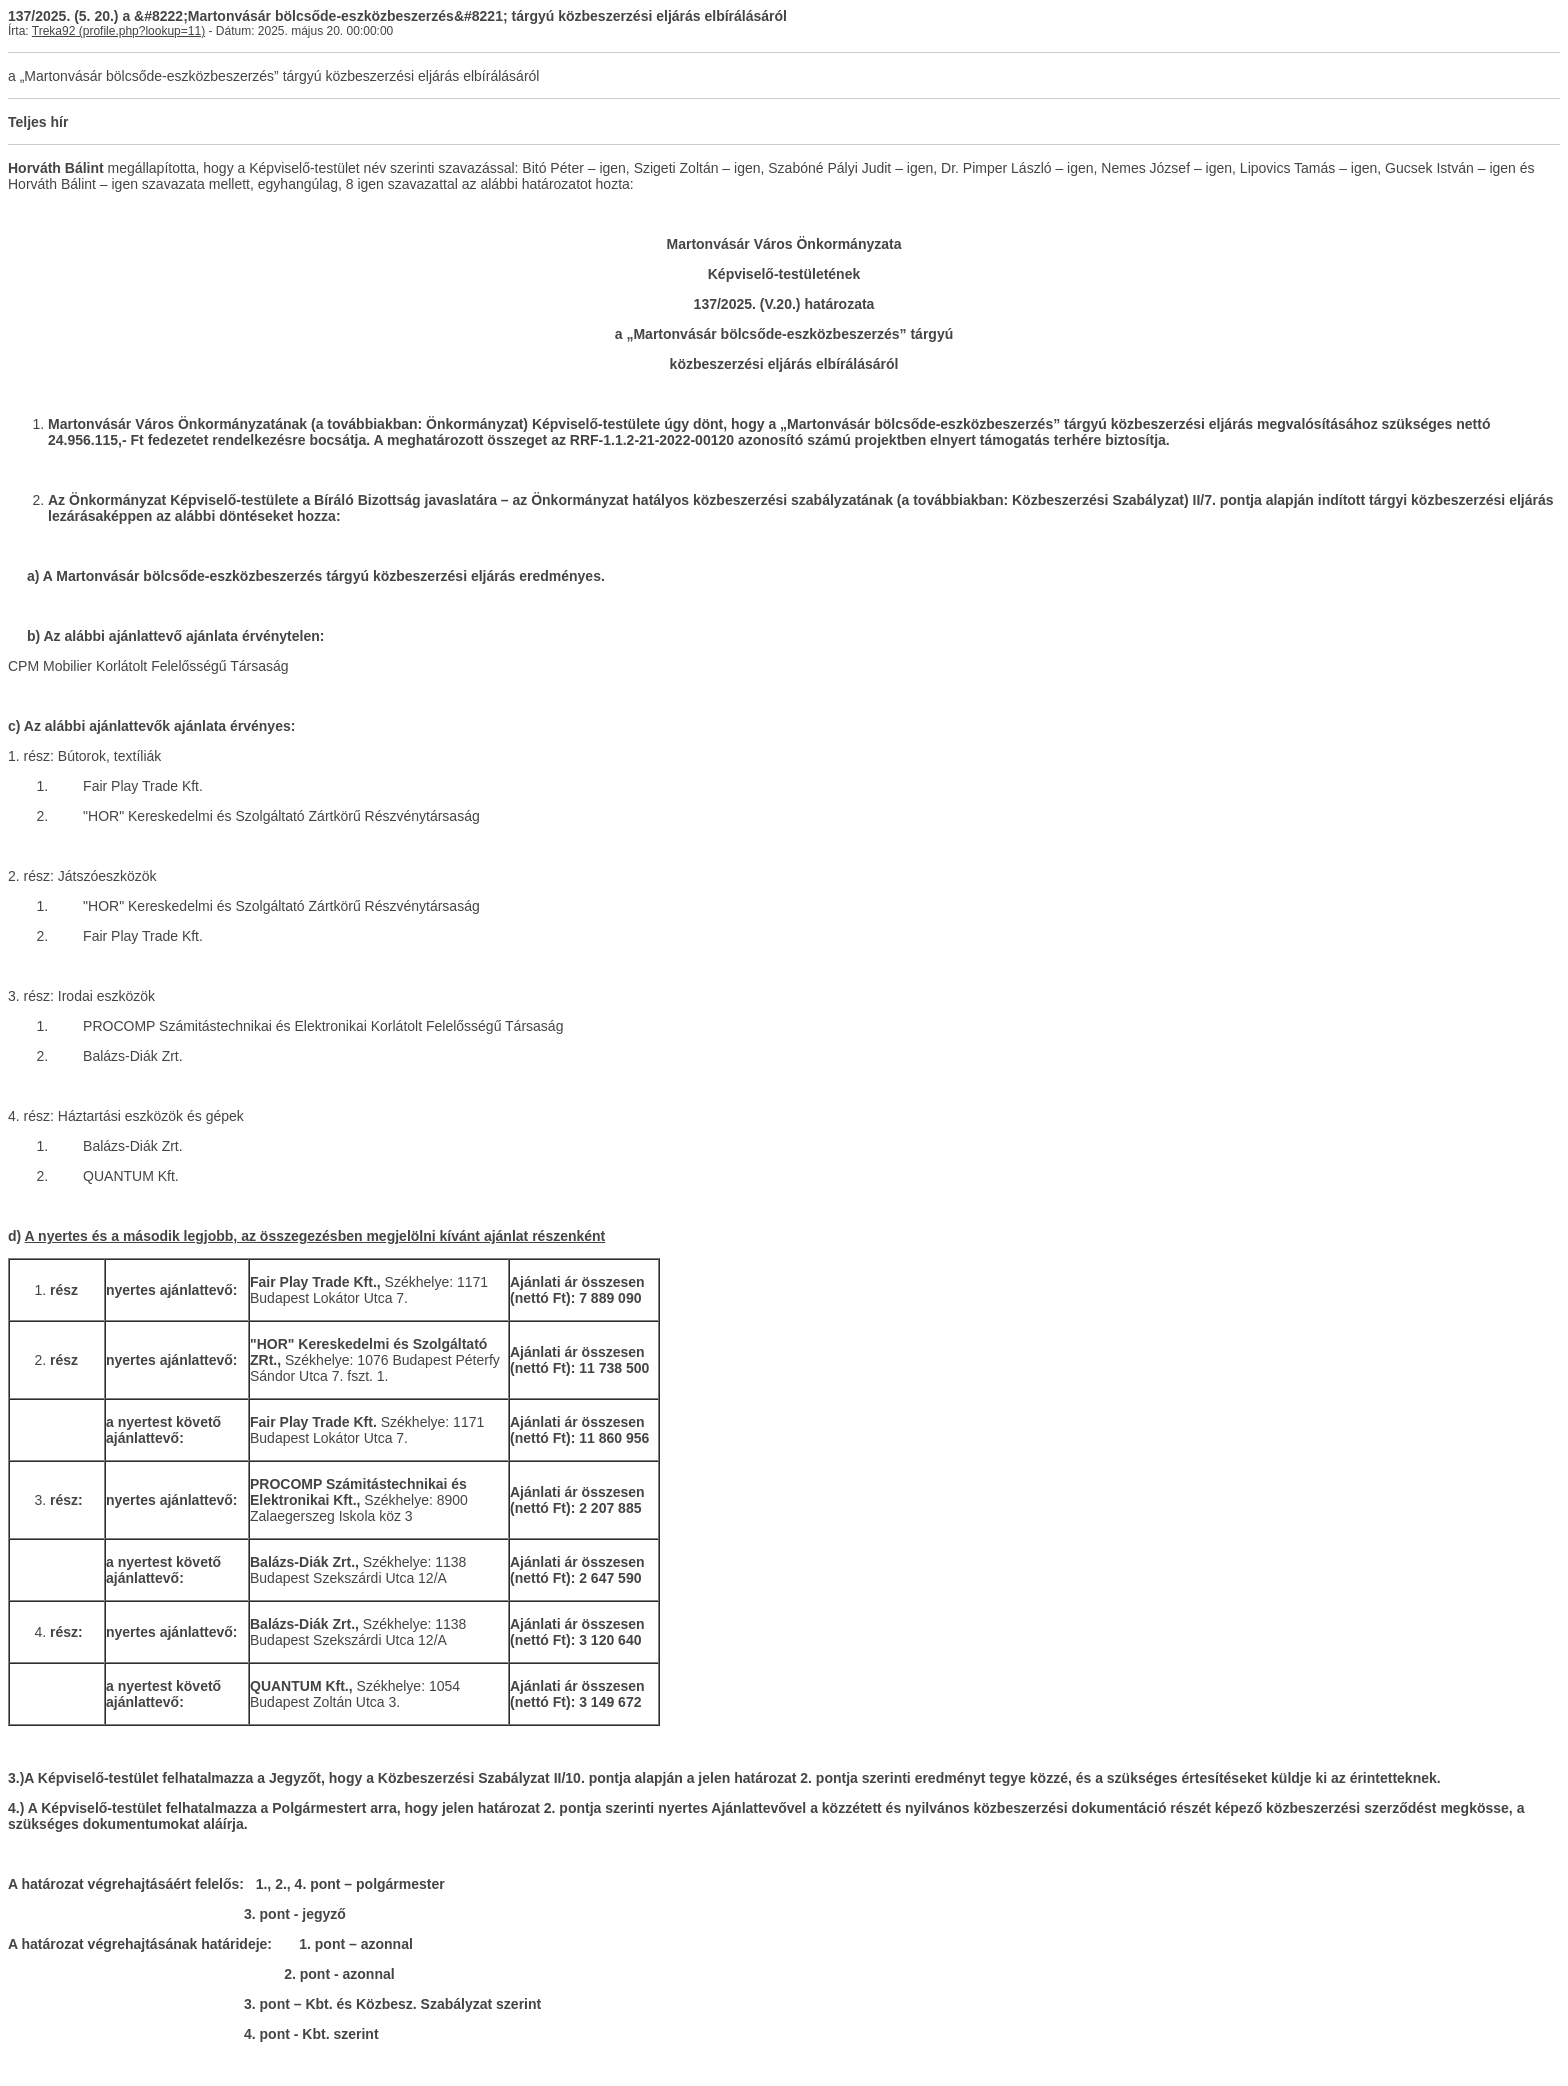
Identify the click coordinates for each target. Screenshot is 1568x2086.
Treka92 (54, 31)
